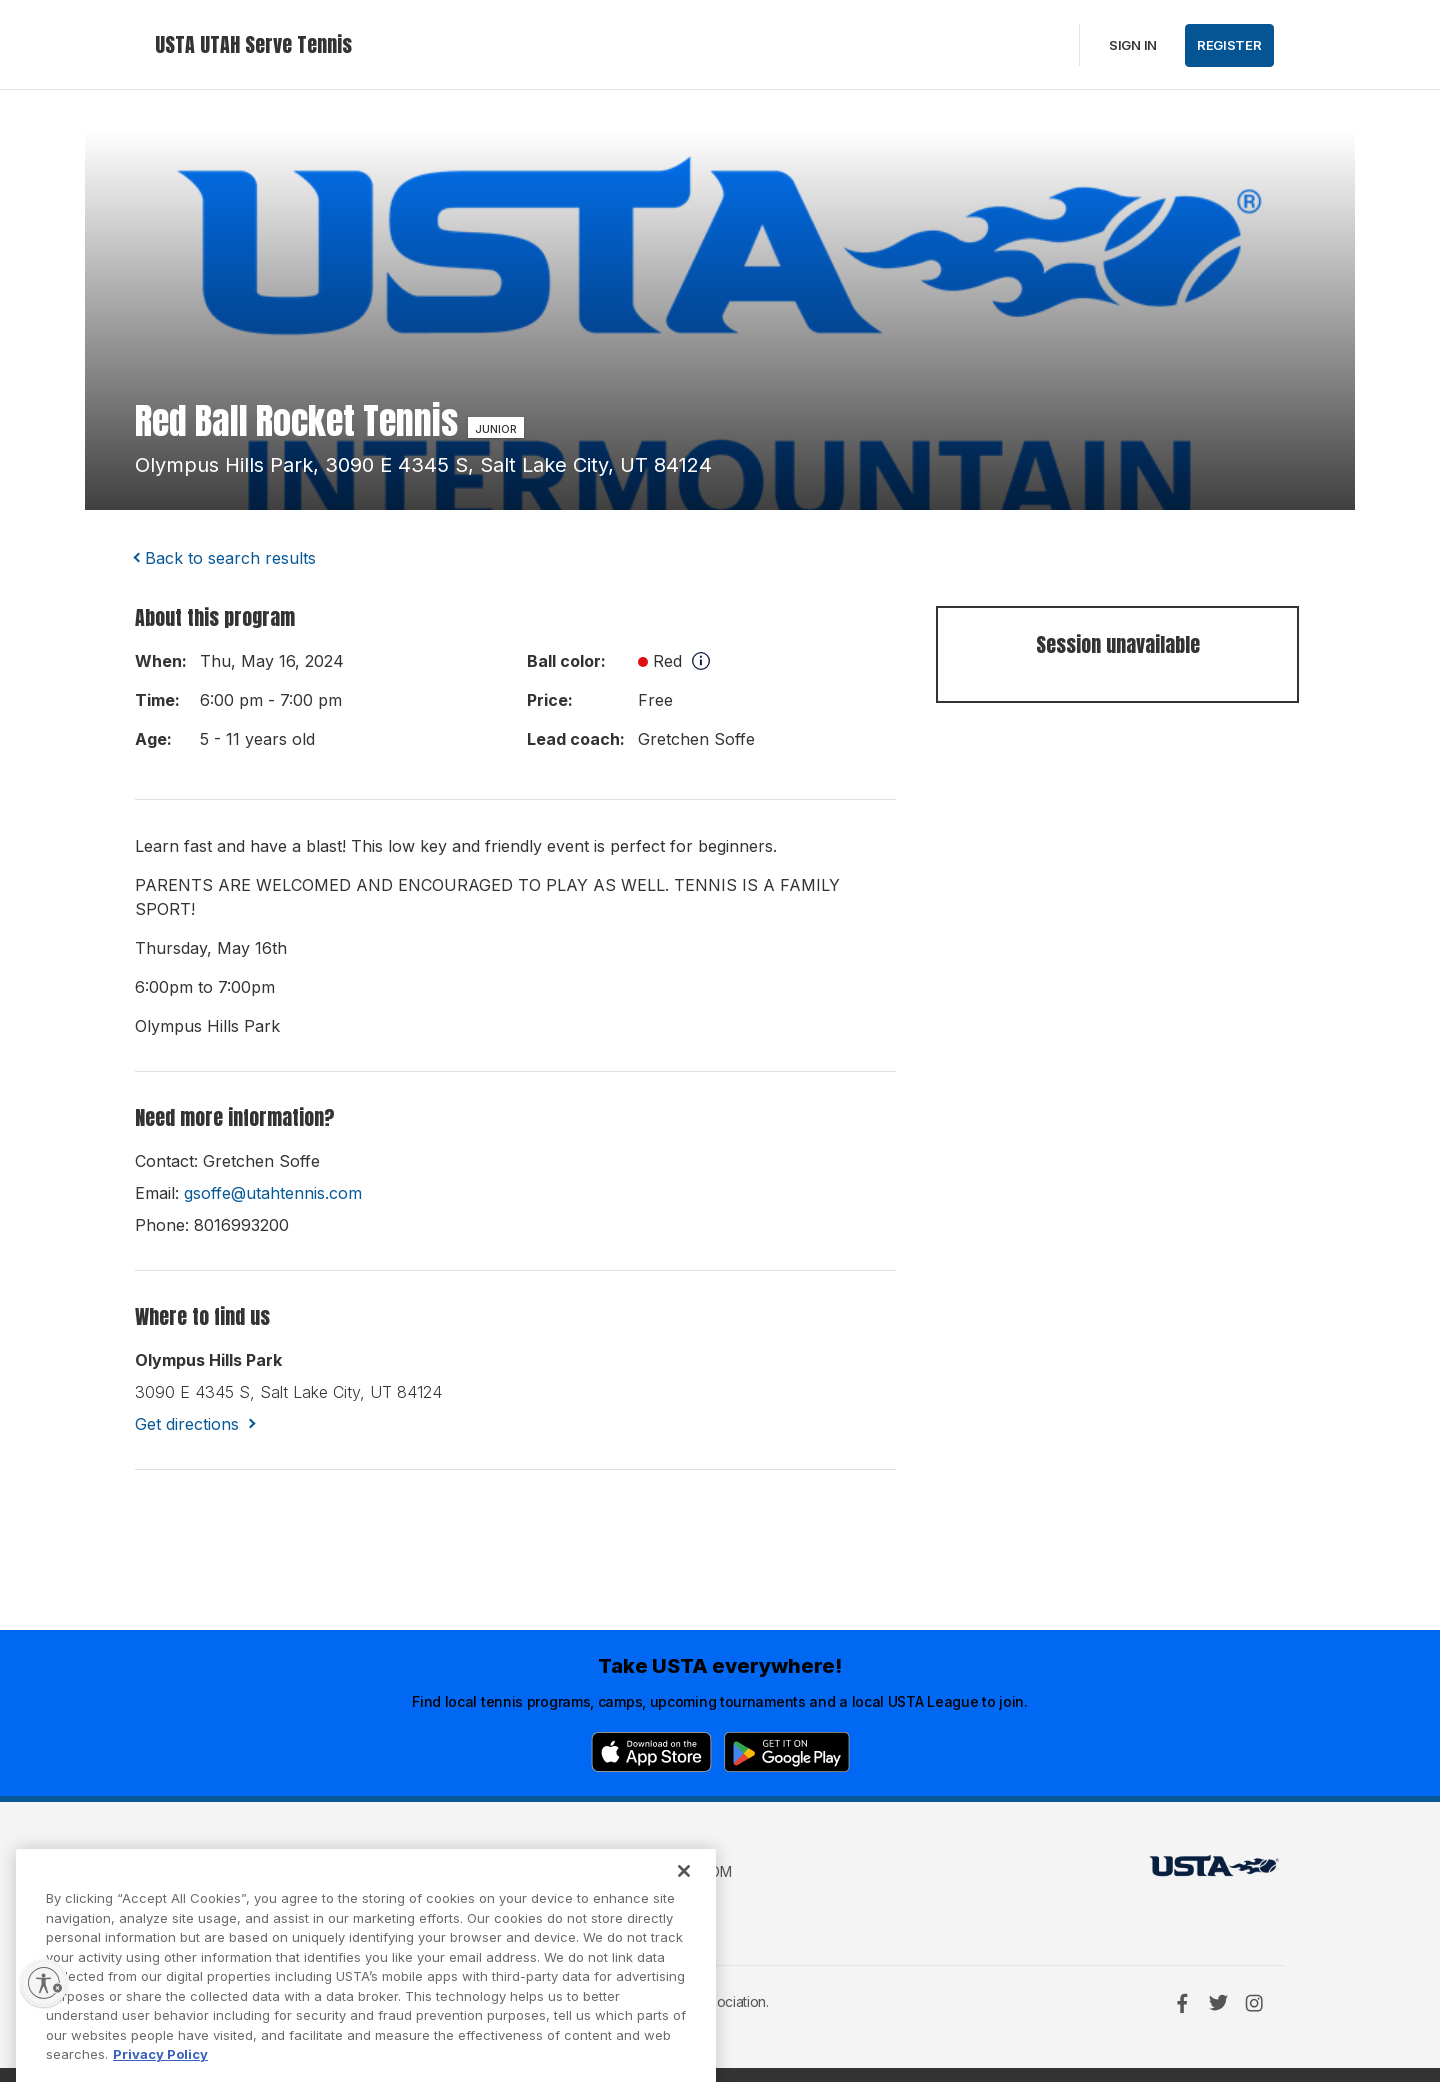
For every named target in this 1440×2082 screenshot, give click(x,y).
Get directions (187, 1424)
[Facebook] (1182, 2003)
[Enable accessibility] (44, 1983)
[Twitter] (1218, 2003)
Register (1229, 45)
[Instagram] (1254, 2003)
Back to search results (230, 558)
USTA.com (697, 1871)
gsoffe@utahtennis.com (273, 1193)
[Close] (684, 1902)
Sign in (1133, 45)
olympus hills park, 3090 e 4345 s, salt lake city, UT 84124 (423, 465)
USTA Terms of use (477, 1871)
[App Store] (651, 1752)
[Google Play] (787, 1752)
